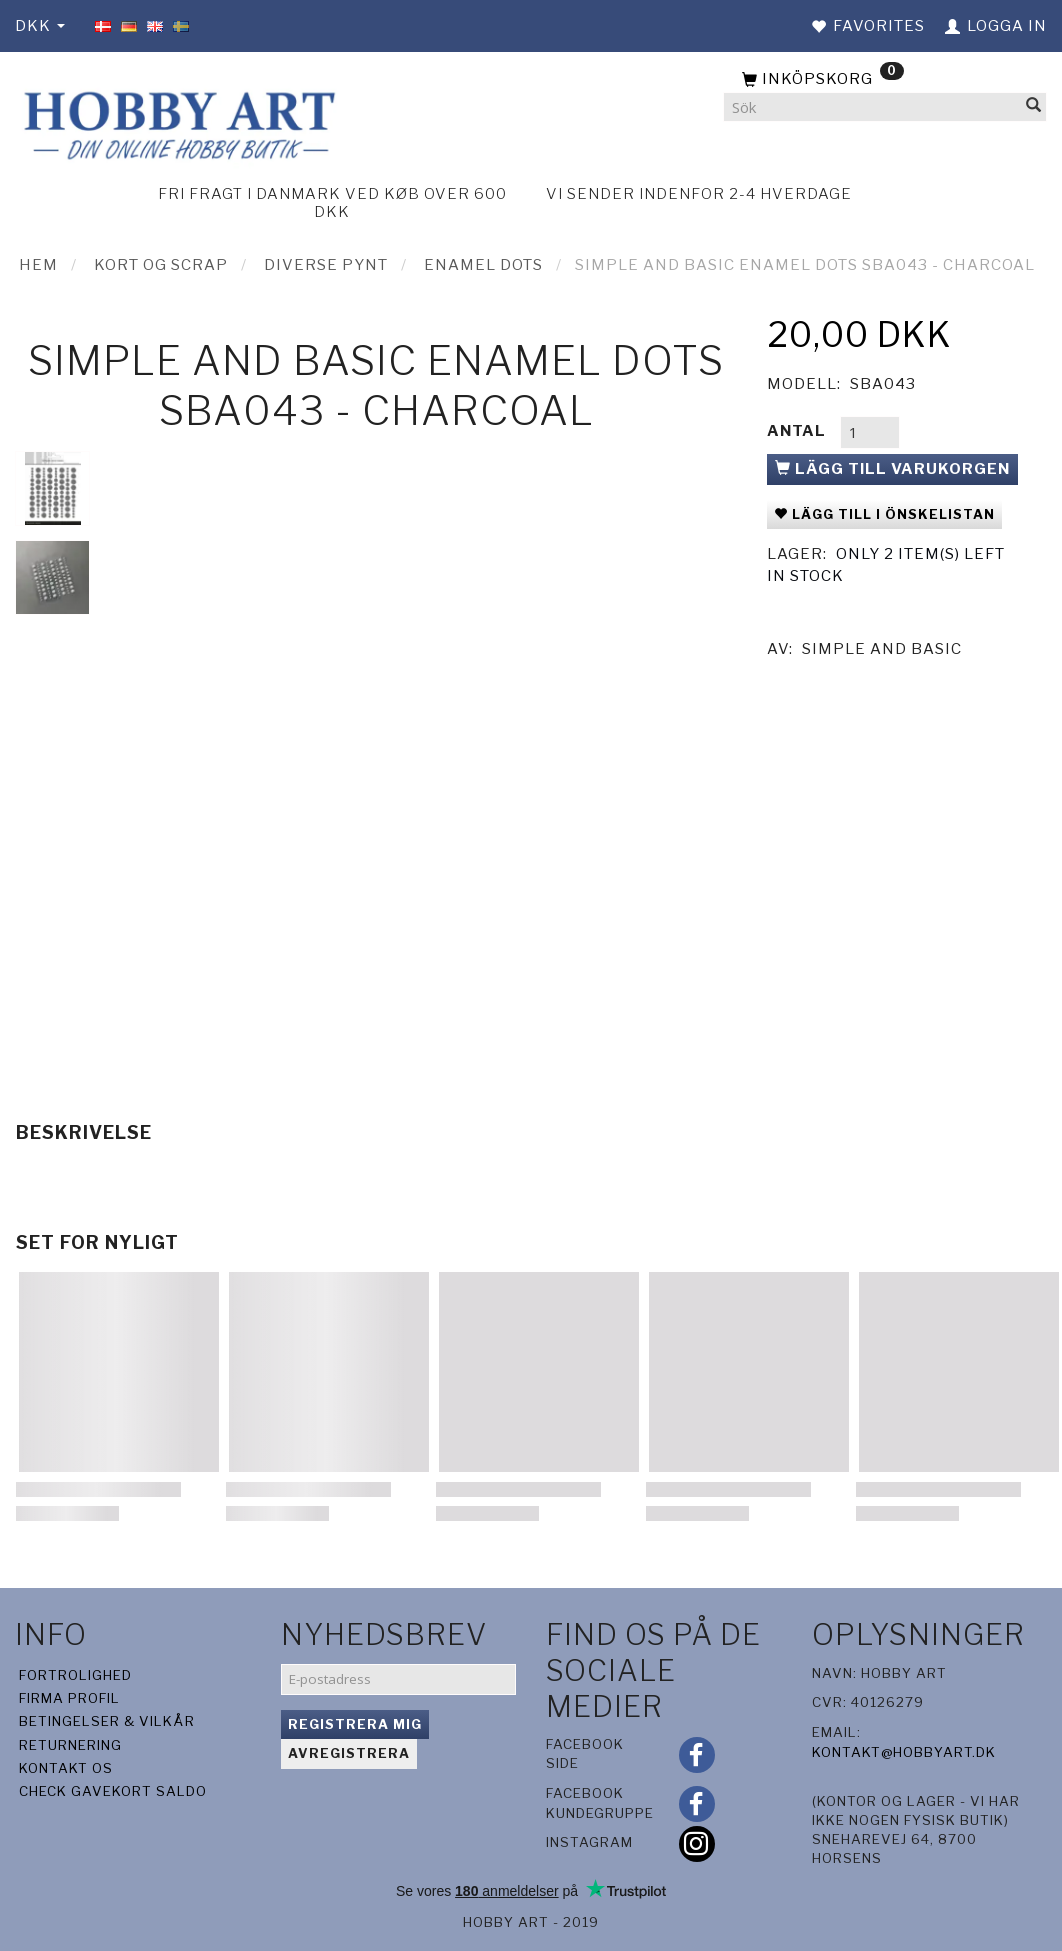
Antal (798, 431)
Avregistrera (349, 1753)
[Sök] (1034, 107)
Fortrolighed (75, 1675)
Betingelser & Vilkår (107, 1721)
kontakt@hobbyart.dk (904, 1752)
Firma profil (69, 1698)
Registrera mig (355, 1724)
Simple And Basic (882, 649)
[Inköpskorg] (885, 80)
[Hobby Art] (177, 122)
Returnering (70, 1745)
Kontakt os (66, 1768)
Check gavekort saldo (113, 1791)
